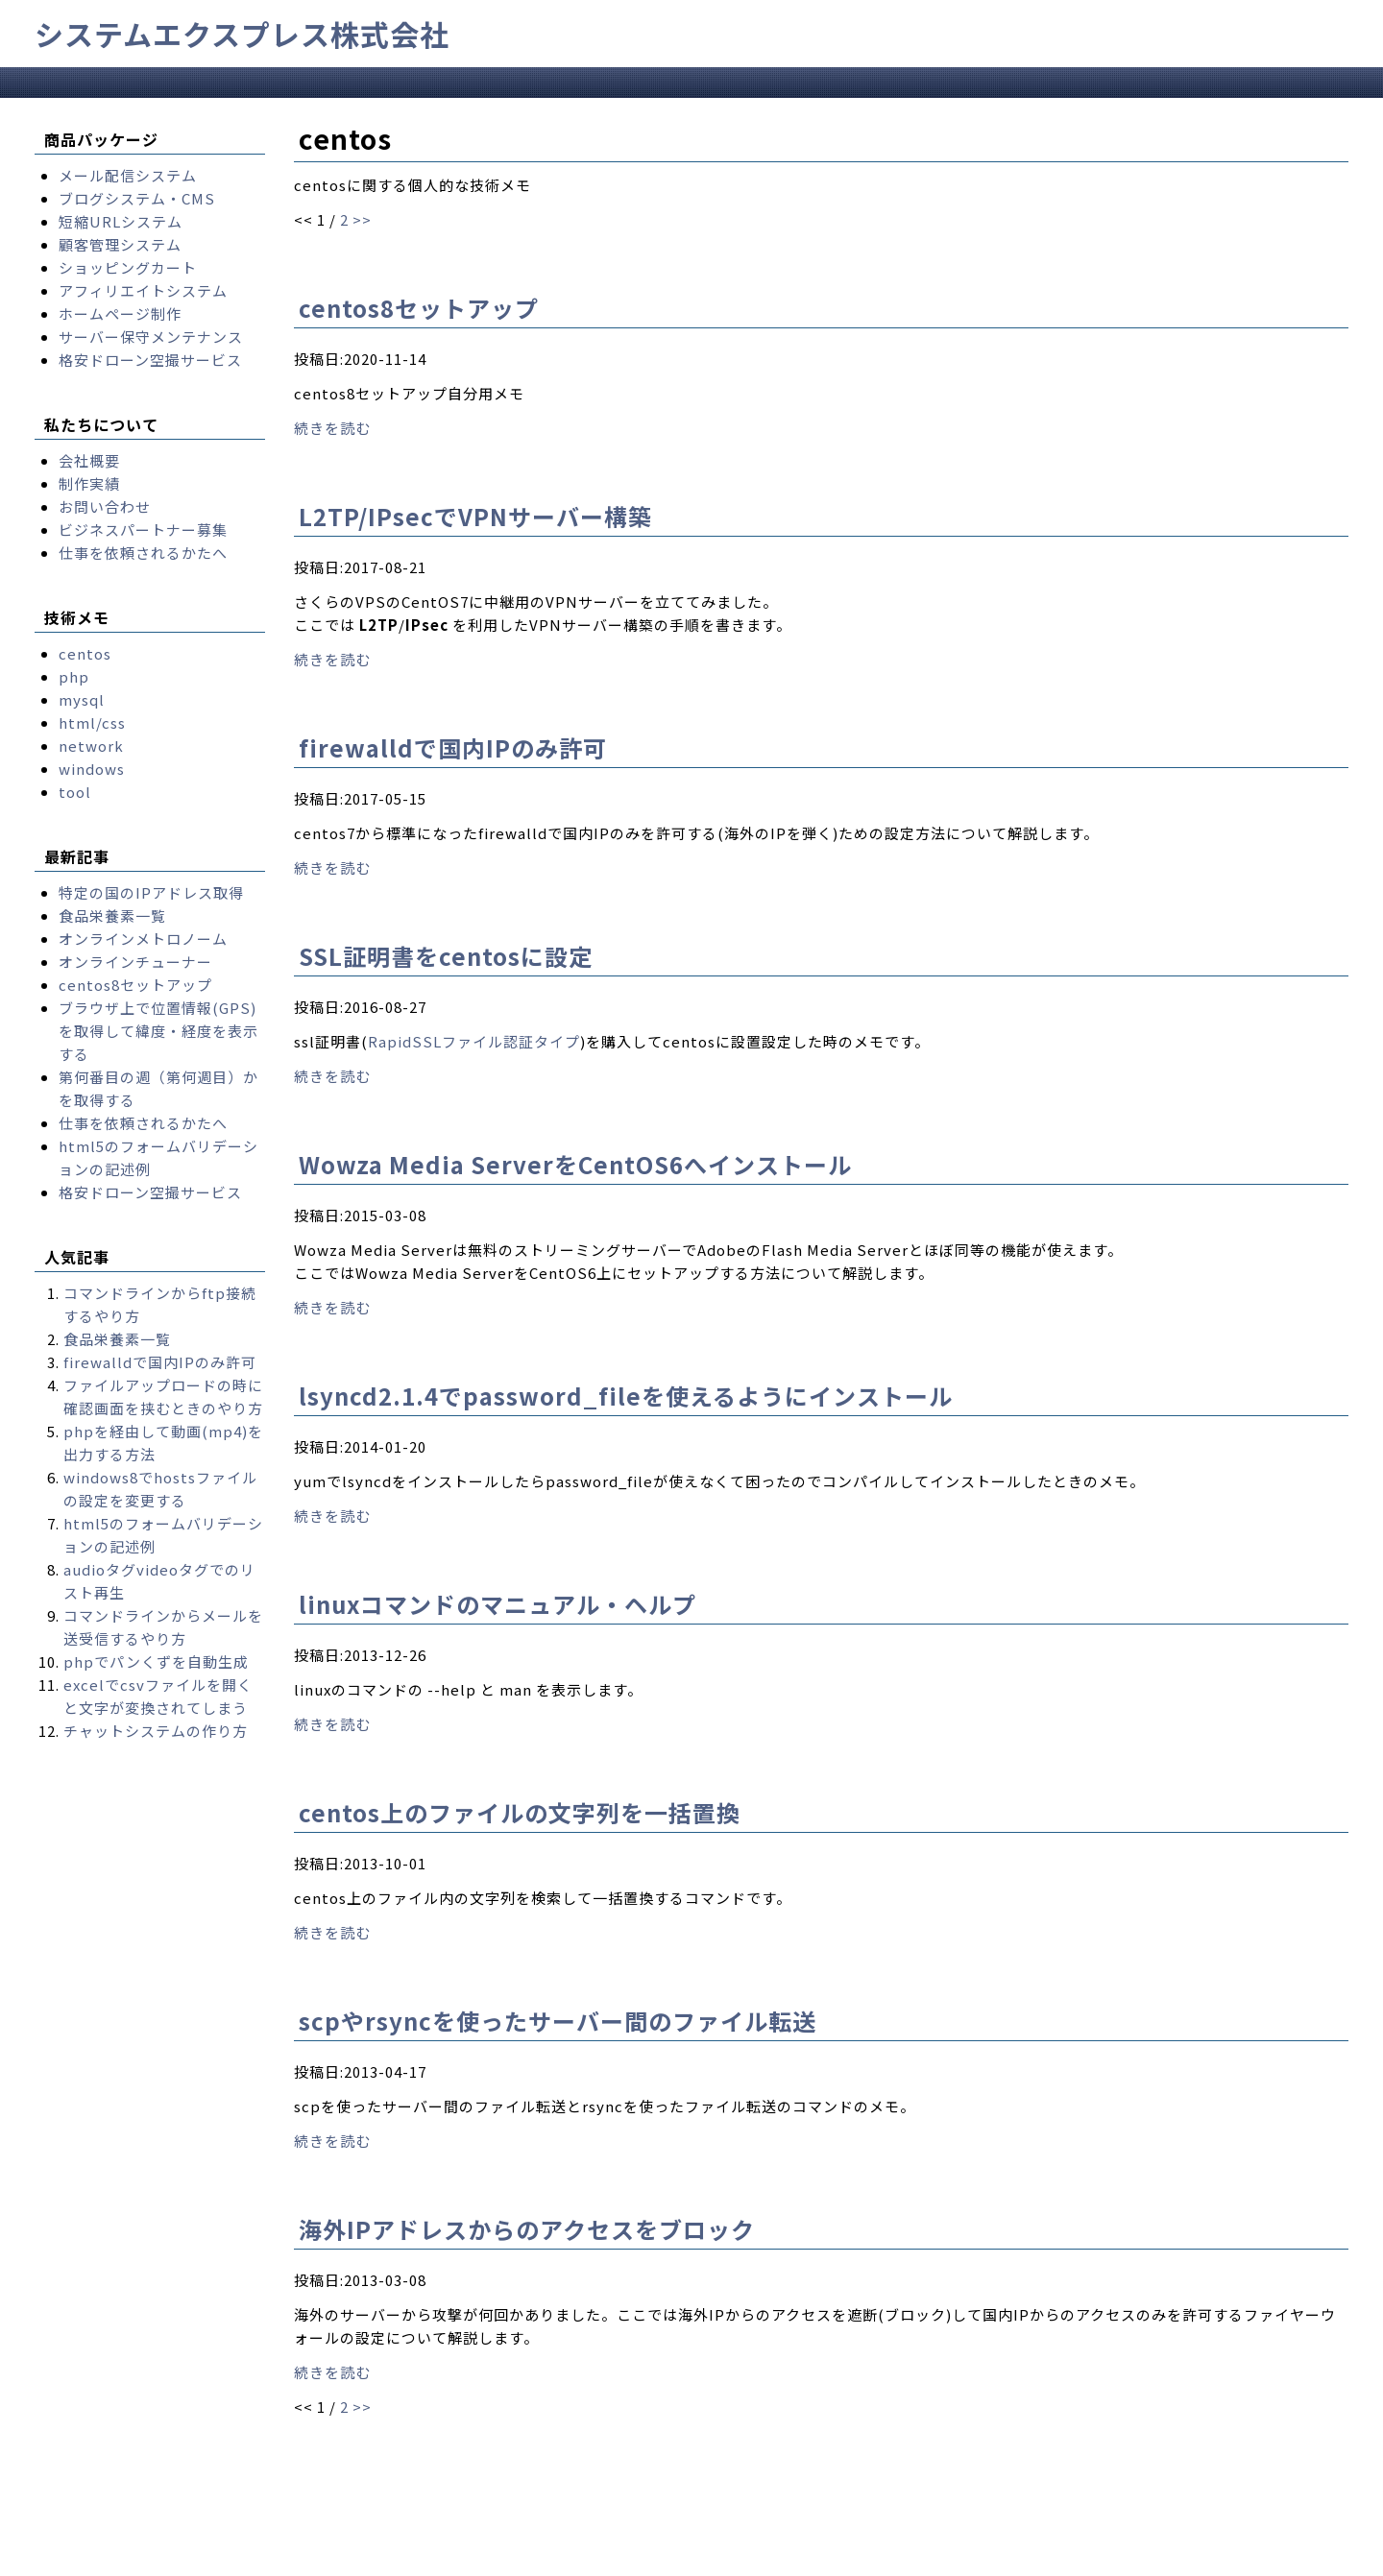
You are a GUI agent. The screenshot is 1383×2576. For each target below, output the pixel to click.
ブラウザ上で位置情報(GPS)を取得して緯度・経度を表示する (158, 1031)
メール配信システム (128, 175)
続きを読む (332, 428)
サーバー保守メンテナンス (151, 336)
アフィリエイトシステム (143, 290)
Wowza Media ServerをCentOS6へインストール (575, 1164)
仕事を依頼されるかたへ (143, 552)
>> (362, 219)
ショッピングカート (128, 267)
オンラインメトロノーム (143, 938)
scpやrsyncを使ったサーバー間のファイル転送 (557, 2020)
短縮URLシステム (120, 221)
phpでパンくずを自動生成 (156, 1661)
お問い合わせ (105, 506)
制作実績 (89, 483)
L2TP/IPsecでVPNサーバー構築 (475, 516)
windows (92, 768)
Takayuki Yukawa (593, 2560)
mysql (82, 699)
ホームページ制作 (120, 313)
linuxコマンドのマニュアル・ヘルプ (497, 1604)
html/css (92, 722)
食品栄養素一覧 (112, 915)
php (74, 676)
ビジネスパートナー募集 (143, 529)
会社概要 (89, 460)
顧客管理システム (120, 244)
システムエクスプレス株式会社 (242, 33)
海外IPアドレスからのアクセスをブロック (527, 2229)
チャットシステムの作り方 (155, 1731)
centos (85, 653)
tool (75, 792)
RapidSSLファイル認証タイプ (474, 1041)
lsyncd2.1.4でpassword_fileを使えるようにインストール (626, 1395)
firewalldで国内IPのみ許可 (453, 747)
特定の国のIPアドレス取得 (151, 892)
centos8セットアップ (419, 308)
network (91, 745)
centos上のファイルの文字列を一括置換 (519, 1812)
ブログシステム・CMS (137, 198)
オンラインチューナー (135, 961)
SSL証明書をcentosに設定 (446, 956)
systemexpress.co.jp (215, 2560)
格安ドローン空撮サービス (150, 359)
